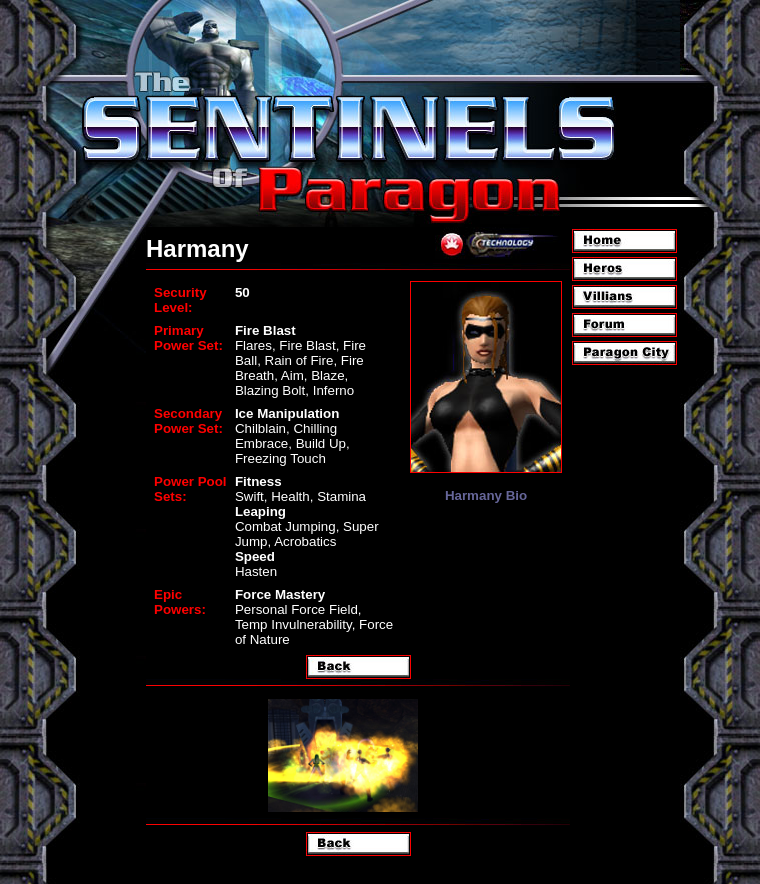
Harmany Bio (486, 495)
